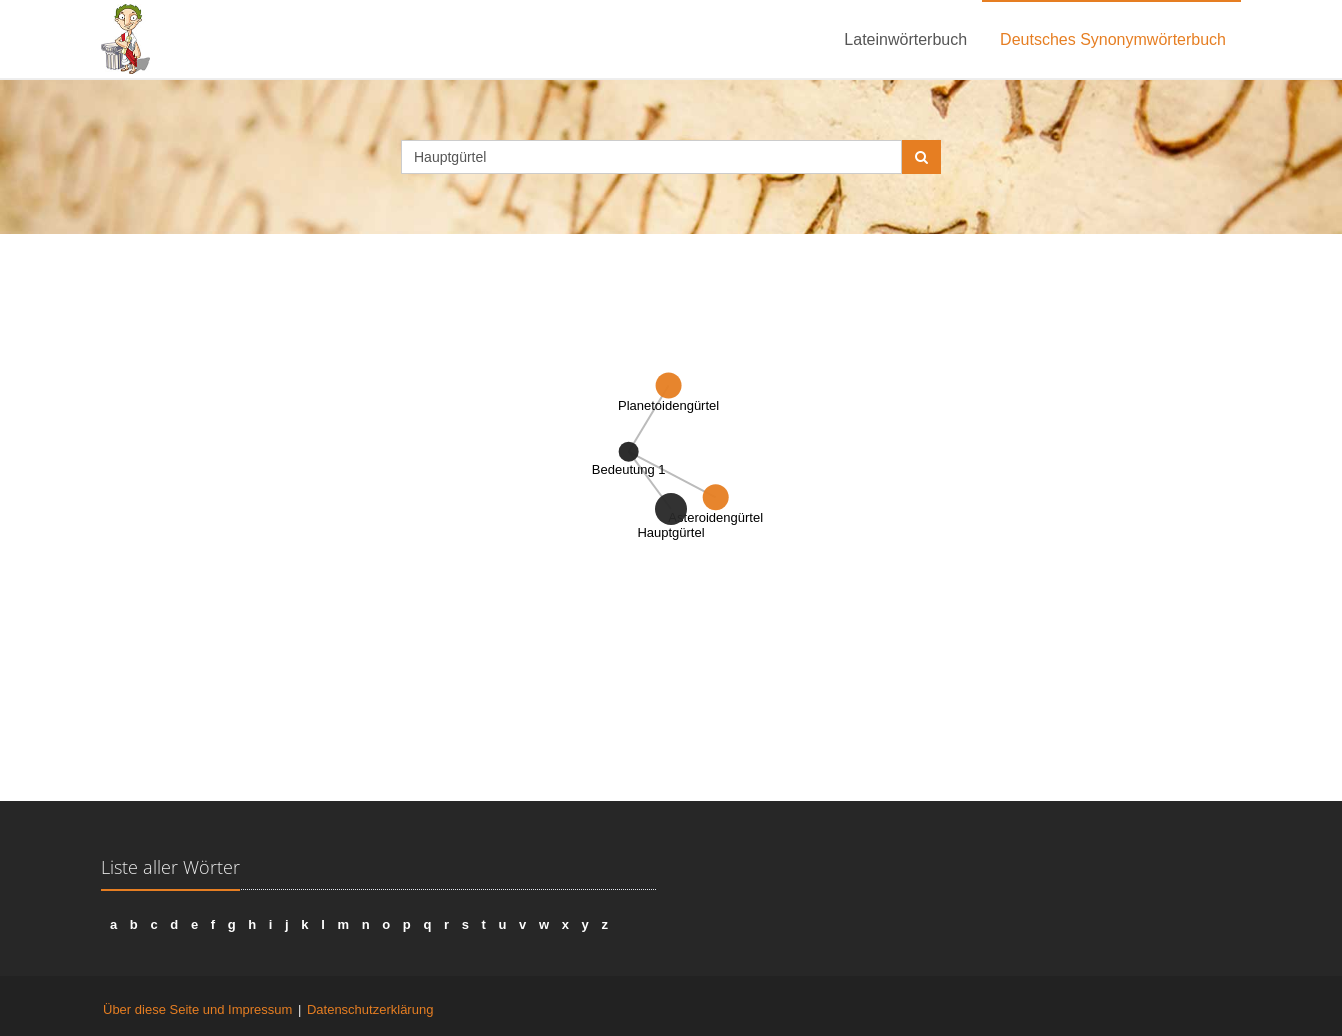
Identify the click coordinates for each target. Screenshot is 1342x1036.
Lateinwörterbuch (905, 39)
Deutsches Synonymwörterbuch (1113, 39)
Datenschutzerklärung (370, 1009)
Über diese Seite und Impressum (197, 1009)
